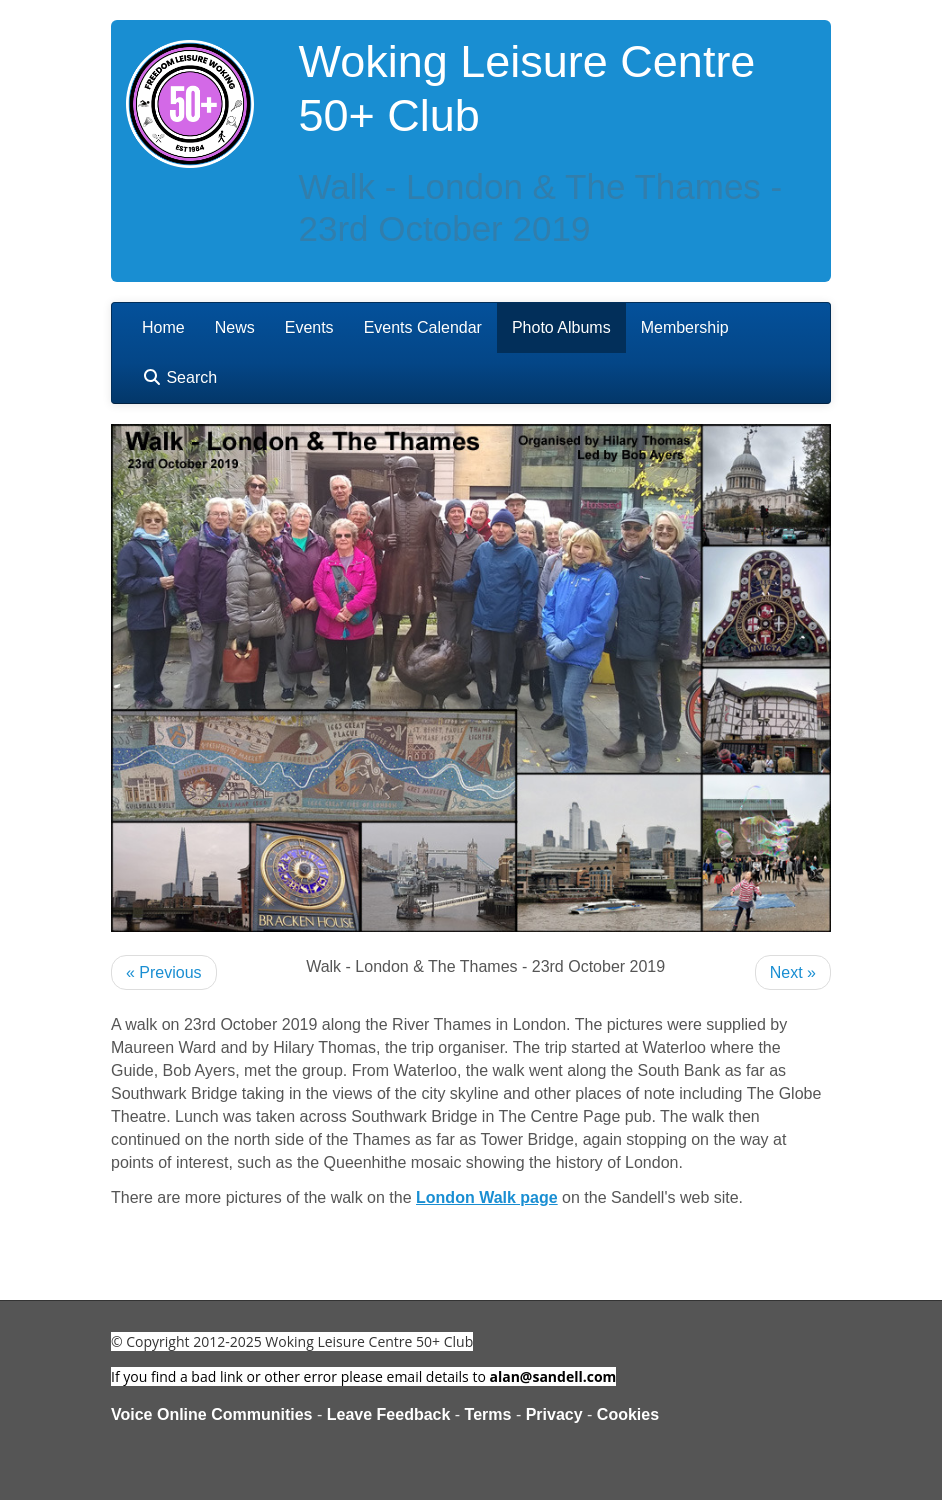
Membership (685, 327)
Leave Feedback (389, 1414)
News (235, 327)
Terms (488, 1414)
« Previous (164, 972)
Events (309, 327)
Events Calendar (423, 327)
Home (163, 327)
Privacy (554, 1414)
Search (179, 377)
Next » (793, 972)
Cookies (628, 1414)
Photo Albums (561, 327)
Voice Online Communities (212, 1414)
